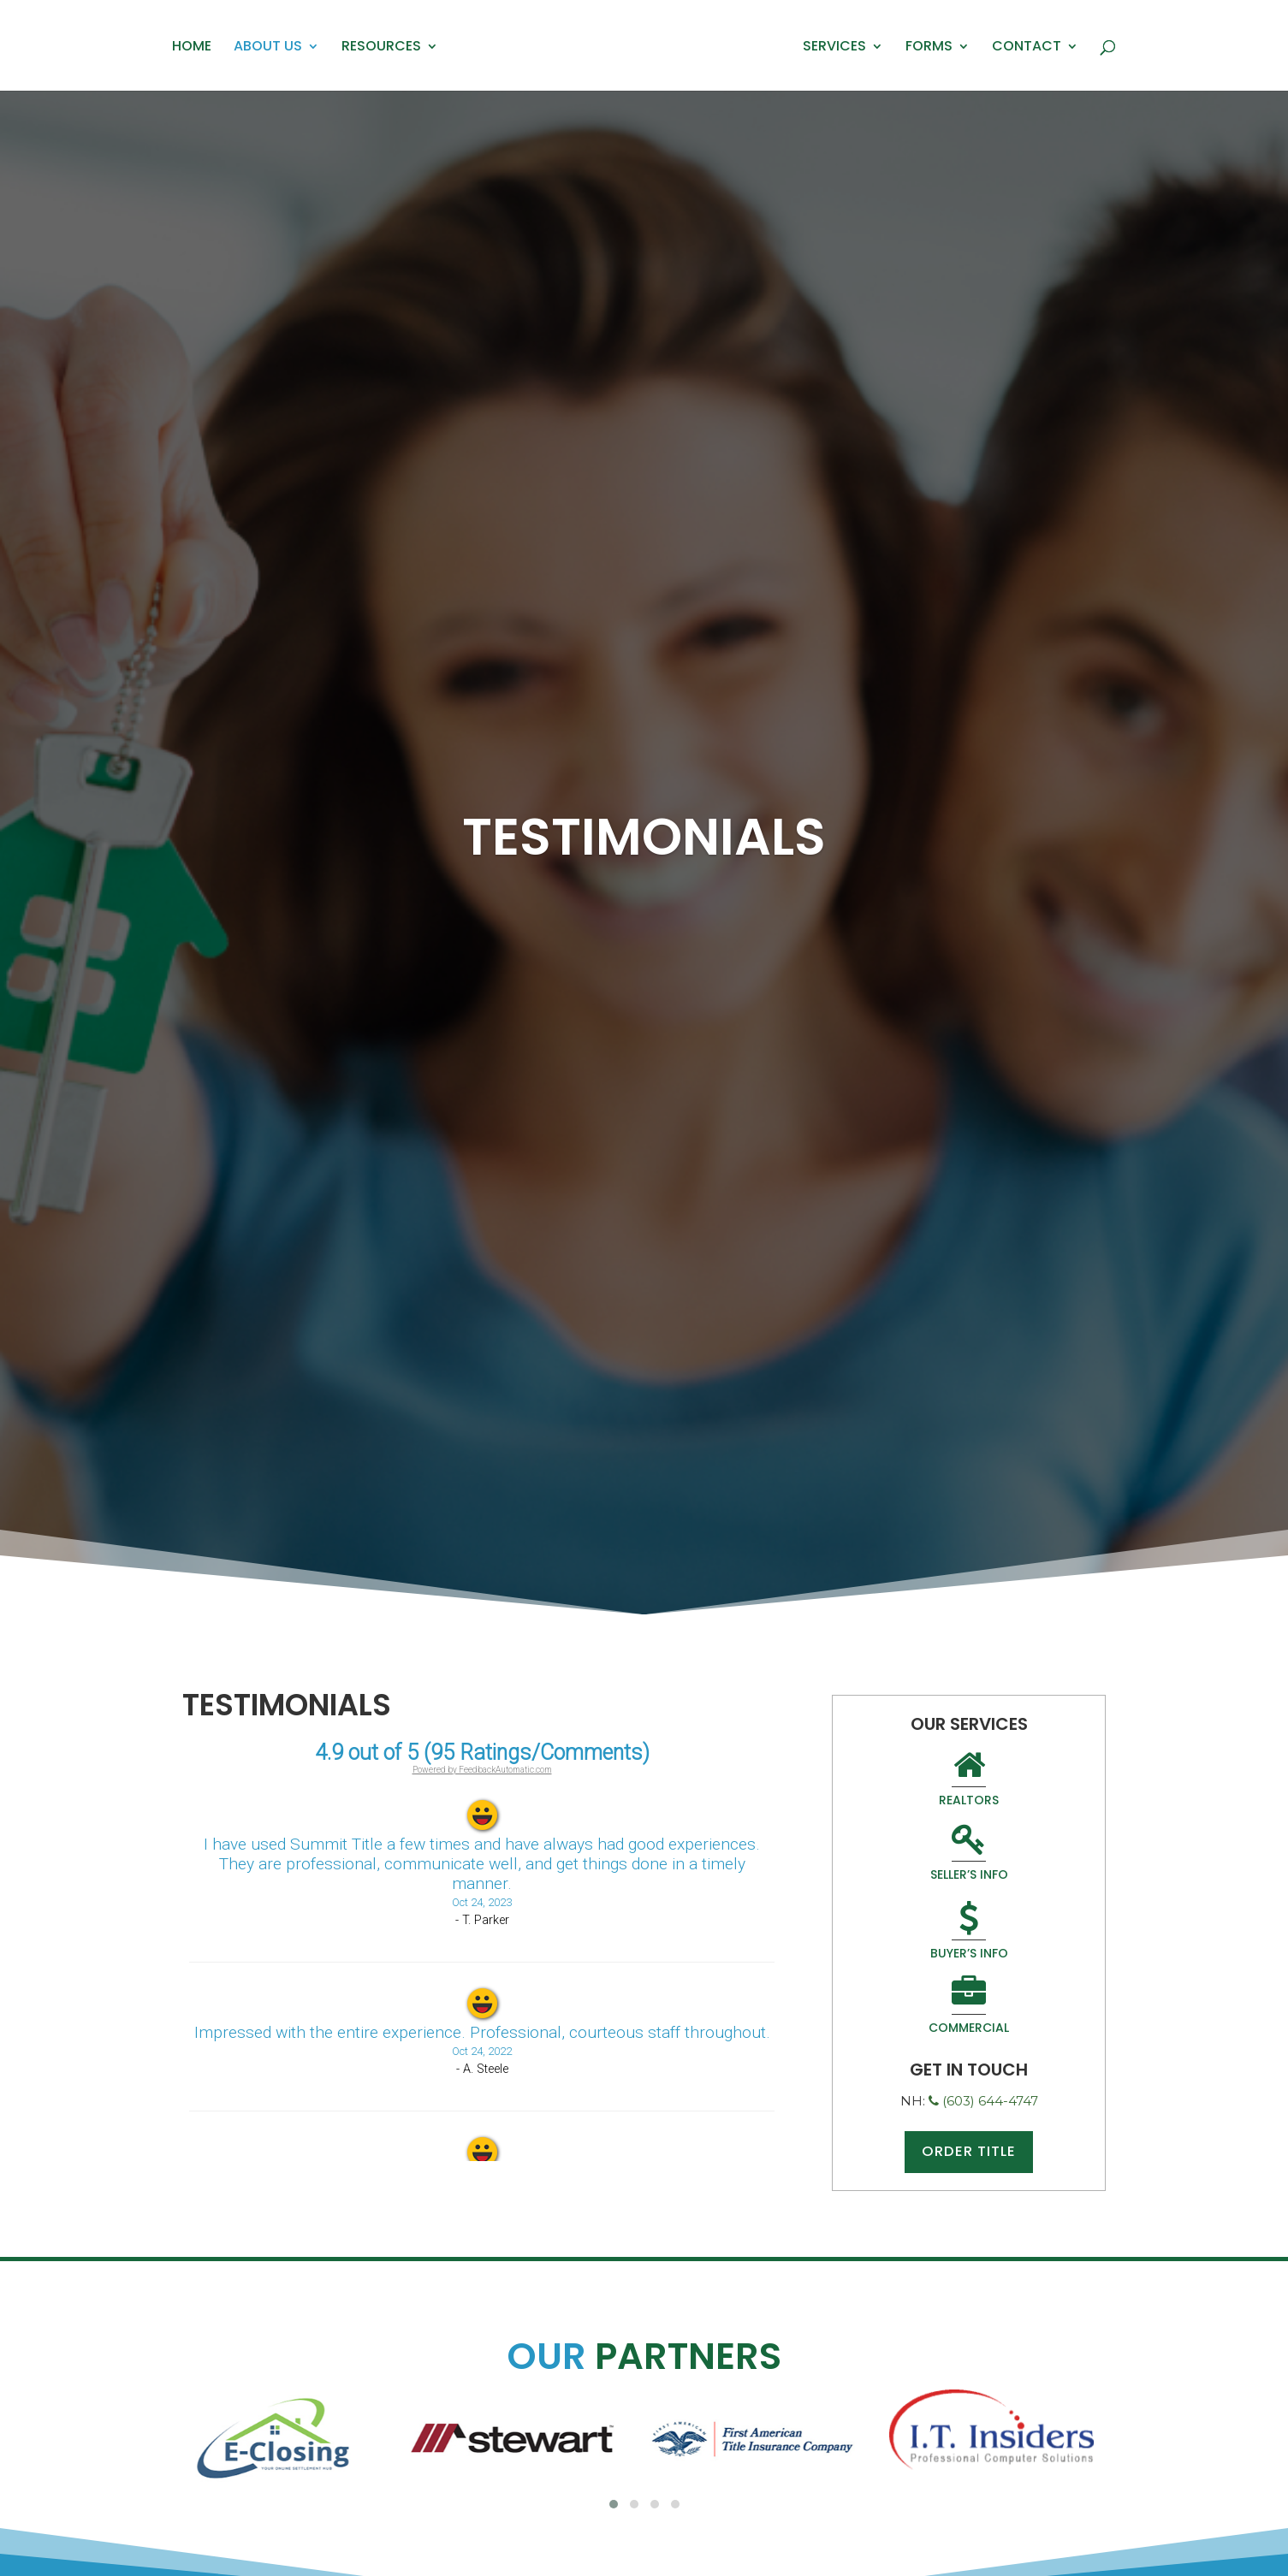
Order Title (968, 2004)
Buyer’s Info (913, 1859)
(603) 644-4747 (983, 1952)
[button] (613, 2504)
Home (191, 48)
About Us (268, 48)
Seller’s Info (1025, 1780)
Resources (381, 48)
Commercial (1025, 1859)
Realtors (913, 1780)
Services (834, 48)
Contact (1026, 48)
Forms (929, 48)
